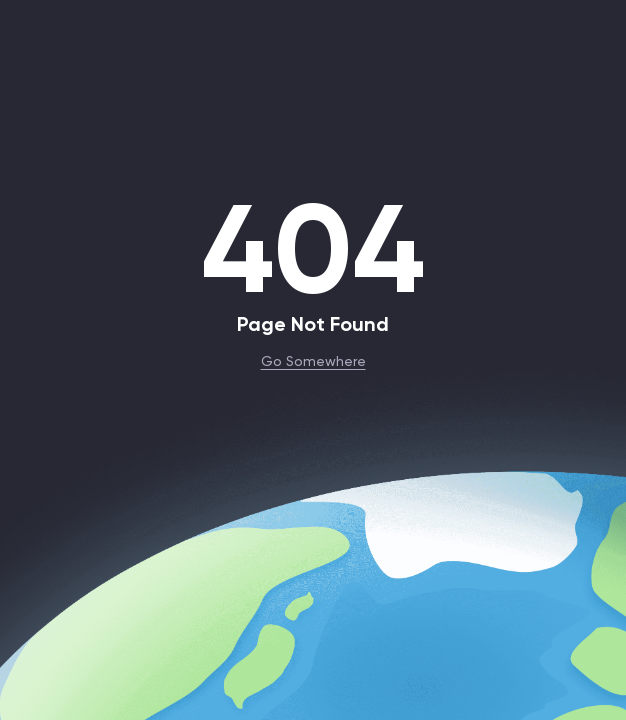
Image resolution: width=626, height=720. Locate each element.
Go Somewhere (313, 360)
